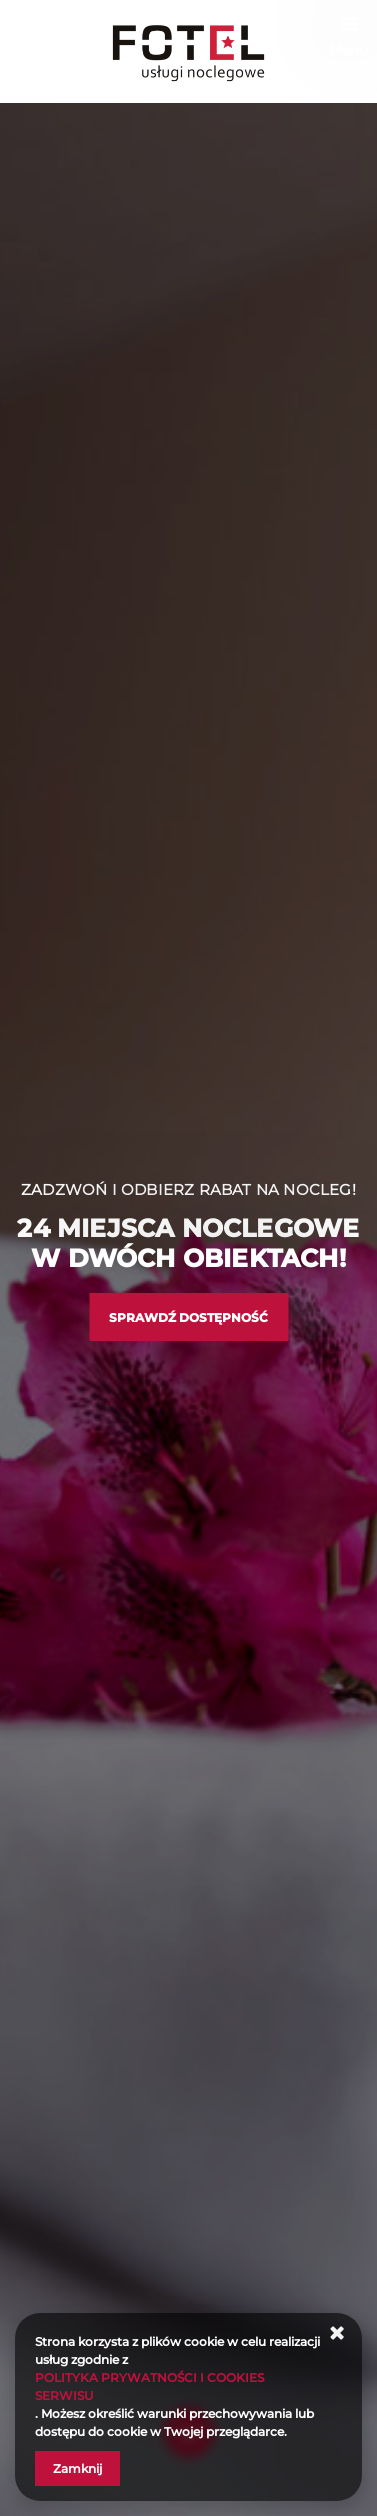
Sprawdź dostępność (188, 1317)
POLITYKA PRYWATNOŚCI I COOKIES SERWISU (149, 2386)
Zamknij (77, 2468)
